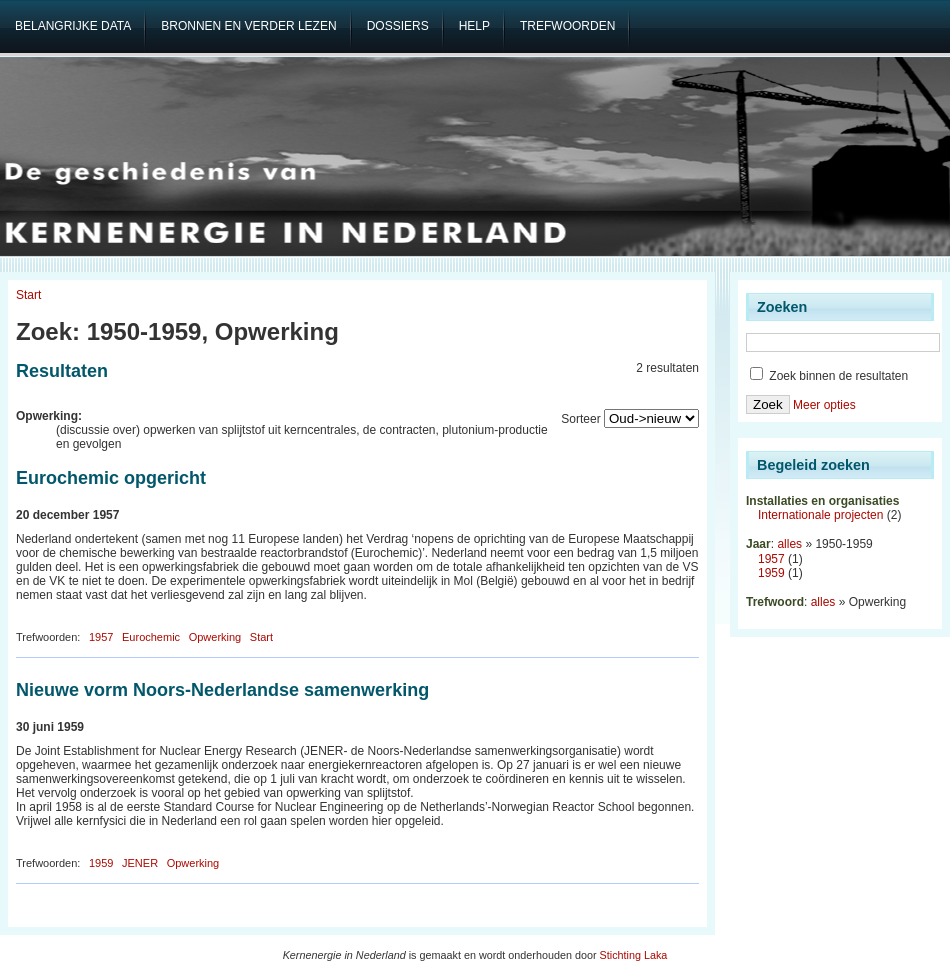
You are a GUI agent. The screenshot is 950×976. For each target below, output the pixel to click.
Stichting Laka (634, 955)
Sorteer (580, 419)
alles (789, 544)
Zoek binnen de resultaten (829, 376)
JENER (140, 863)
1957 (101, 637)
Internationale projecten (820, 515)
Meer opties (824, 405)
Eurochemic (151, 637)
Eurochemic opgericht (111, 478)
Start (28, 295)
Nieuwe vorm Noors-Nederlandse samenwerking (222, 690)
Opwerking (215, 637)
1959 (101, 863)
